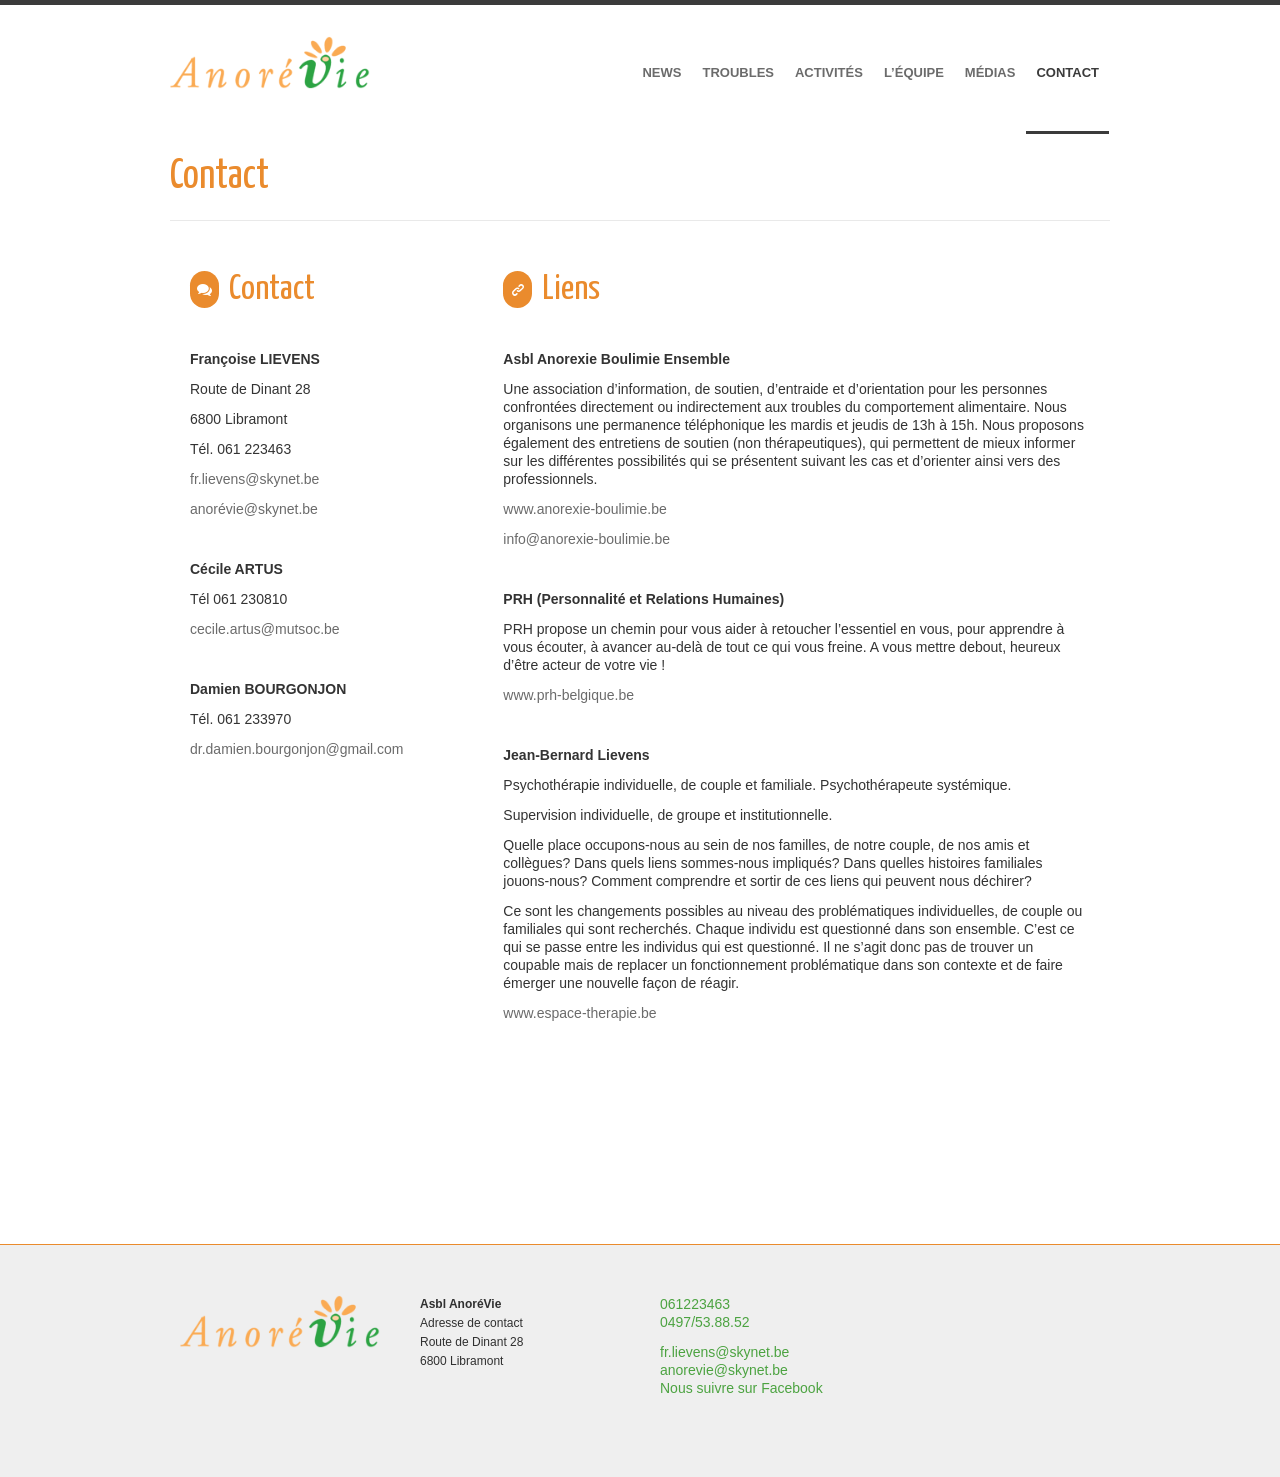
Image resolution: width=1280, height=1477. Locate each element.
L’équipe (914, 72)
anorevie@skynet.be (724, 1370)
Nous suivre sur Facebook (741, 1388)
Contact (1067, 72)
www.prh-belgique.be (568, 695)
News (661, 72)
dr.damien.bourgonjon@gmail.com (296, 749)
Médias (990, 72)
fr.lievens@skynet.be (254, 479)
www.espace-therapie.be (579, 1013)
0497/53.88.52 (705, 1322)
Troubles (738, 72)
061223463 (695, 1304)
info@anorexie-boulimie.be (586, 539)
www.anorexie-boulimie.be (584, 509)
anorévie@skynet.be (254, 509)
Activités (829, 72)
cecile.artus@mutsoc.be (265, 629)
